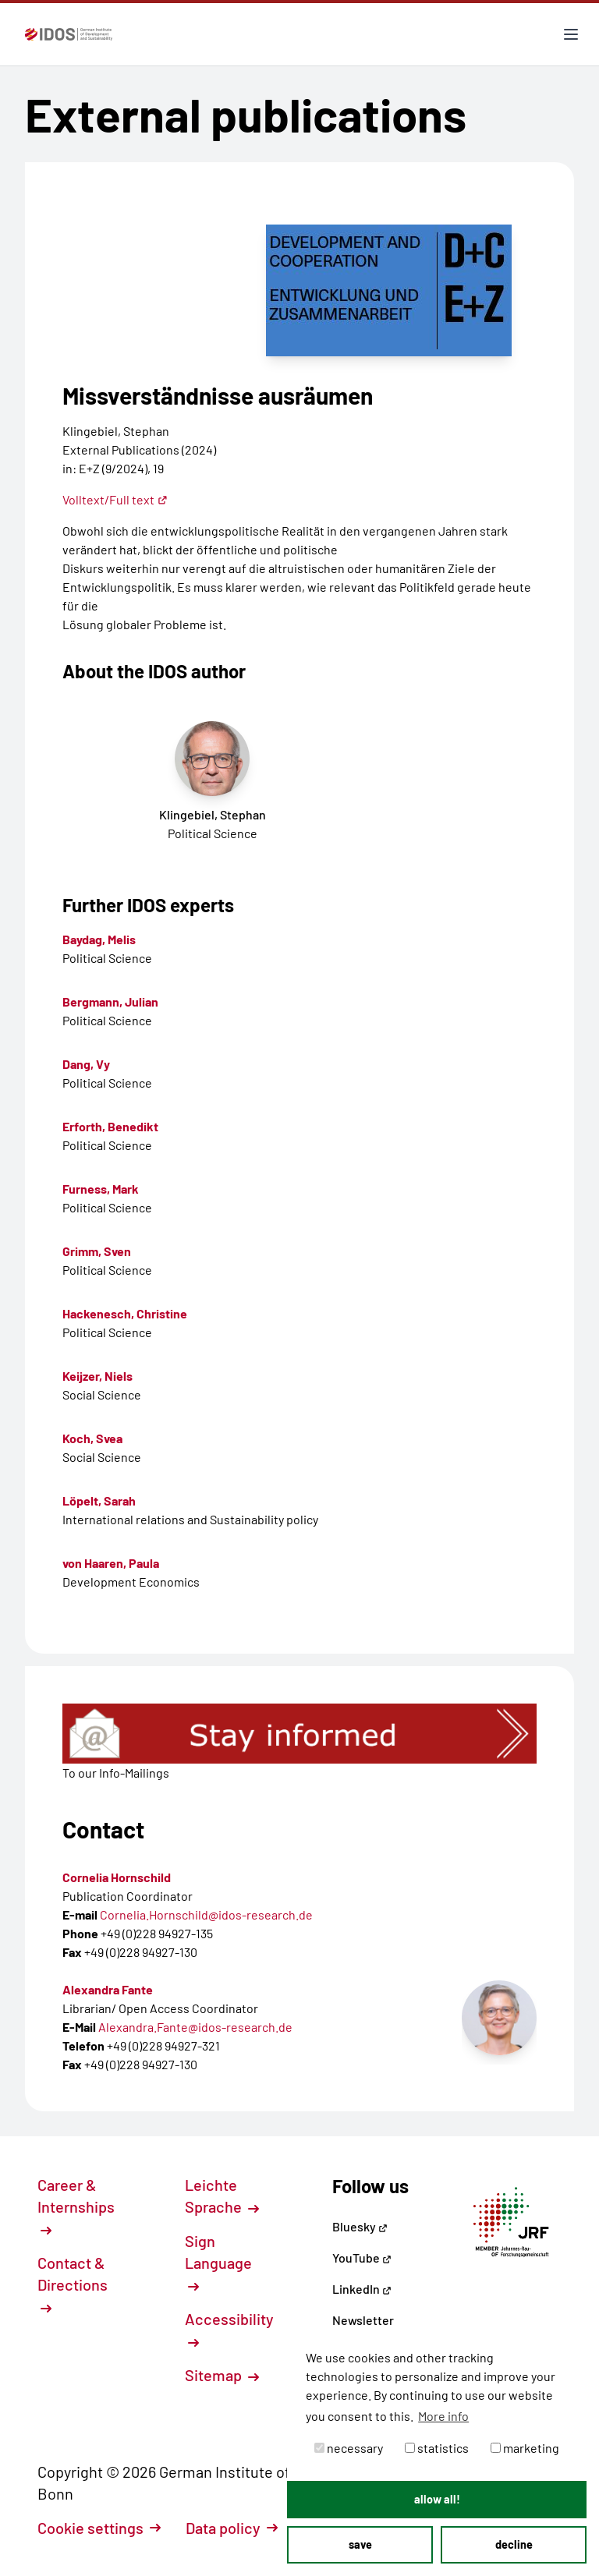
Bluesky (360, 2226)
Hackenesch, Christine (124, 1313)
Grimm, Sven (96, 1251)
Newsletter (363, 2319)
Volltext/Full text (115, 499)
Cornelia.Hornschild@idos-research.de (206, 1914)
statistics (437, 2447)
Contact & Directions (72, 2283)
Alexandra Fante (107, 1989)
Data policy (232, 2527)
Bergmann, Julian (110, 1001)
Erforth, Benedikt (110, 1126)
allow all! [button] (437, 2499)
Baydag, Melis (99, 939)
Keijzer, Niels (97, 1375)
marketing (525, 2447)
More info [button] (443, 2415)
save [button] (360, 2544)
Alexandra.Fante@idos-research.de (195, 2026)
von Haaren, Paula (110, 1562)
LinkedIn (362, 2288)
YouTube (362, 2257)
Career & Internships (76, 2205)
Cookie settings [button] (99, 2527)
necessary (348, 2447)
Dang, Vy (86, 1063)
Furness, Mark (100, 1188)
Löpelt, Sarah (99, 1500)
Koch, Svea (92, 1438)
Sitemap (222, 2374)
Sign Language (218, 2261)
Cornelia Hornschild (116, 1877)
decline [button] (514, 2544)
